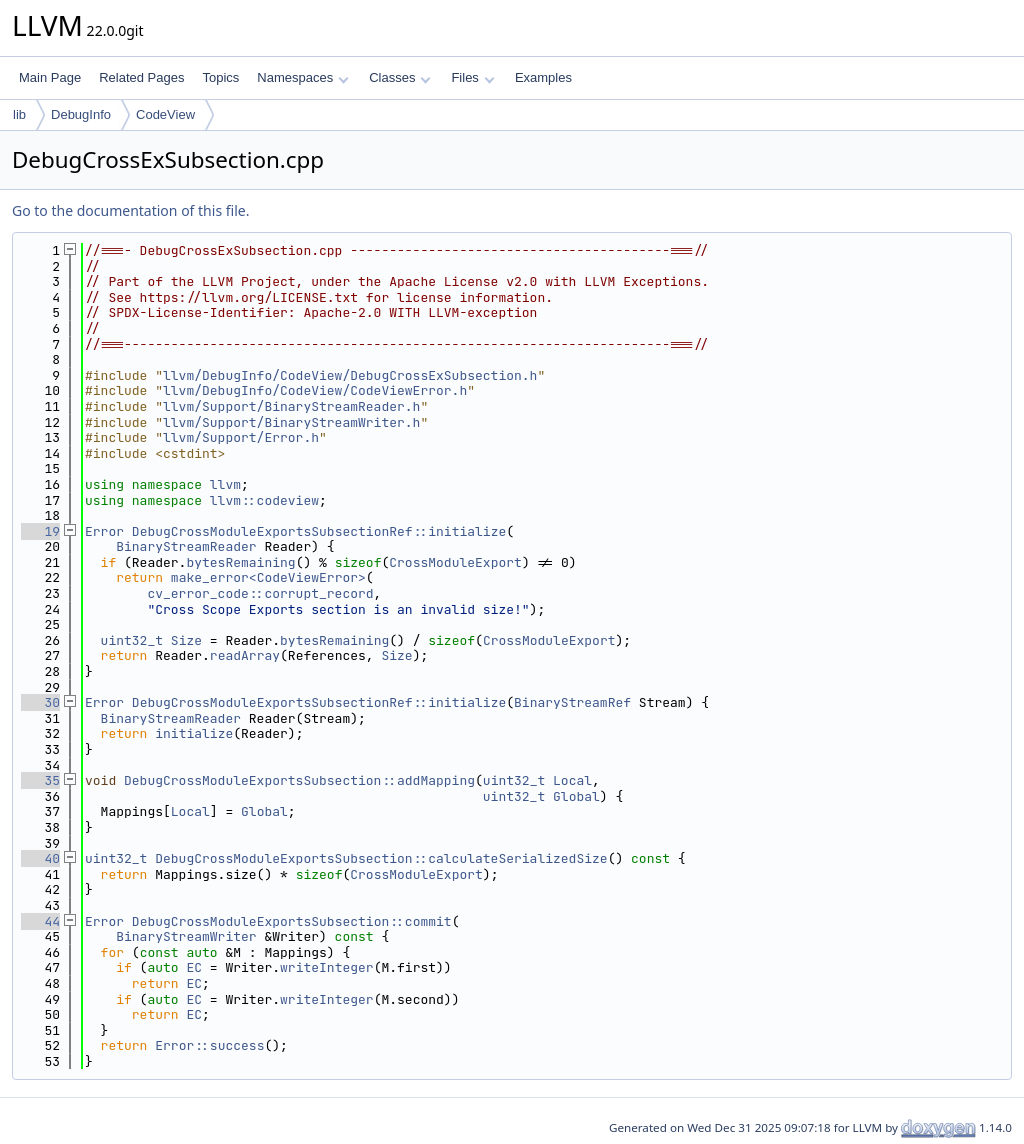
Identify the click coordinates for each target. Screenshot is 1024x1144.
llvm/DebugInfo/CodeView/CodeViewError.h (315, 390)
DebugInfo (81, 114)
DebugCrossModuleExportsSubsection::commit (292, 921)
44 (40, 921)
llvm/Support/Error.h (241, 437)
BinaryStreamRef (572, 702)
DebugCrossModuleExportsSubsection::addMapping (299, 780)
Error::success (209, 1045)
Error (104, 531)
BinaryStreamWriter (186, 936)
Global (576, 796)
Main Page (50, 77)
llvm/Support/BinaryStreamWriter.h (291, 422)
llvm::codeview (264, 500)
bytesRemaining (240, 562)
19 (40, 531)
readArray (245, 655)
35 (40, 780)
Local (572, 780)
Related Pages (141, 77)
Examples (543, 77)
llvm (225, 484)
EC (194, 967)
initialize (194, 733)
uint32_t (132, 640)
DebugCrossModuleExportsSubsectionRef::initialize (319, 531)
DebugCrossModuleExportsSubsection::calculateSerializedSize (381, 858)
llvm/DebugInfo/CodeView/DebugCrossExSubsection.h (350, 375)
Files (472, 77)
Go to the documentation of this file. (130, 210)
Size (186, 640)
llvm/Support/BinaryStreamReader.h (291, 406)
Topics (220, 77)
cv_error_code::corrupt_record (260, 593)
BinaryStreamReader (186, 546)
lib (19, 114)
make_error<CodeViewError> (268, 577)
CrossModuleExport (455, 562)
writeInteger (327, 967)
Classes (400, 77)
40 (40, 858)
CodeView (165, 114)
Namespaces (302, 77)
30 (40, 702)
